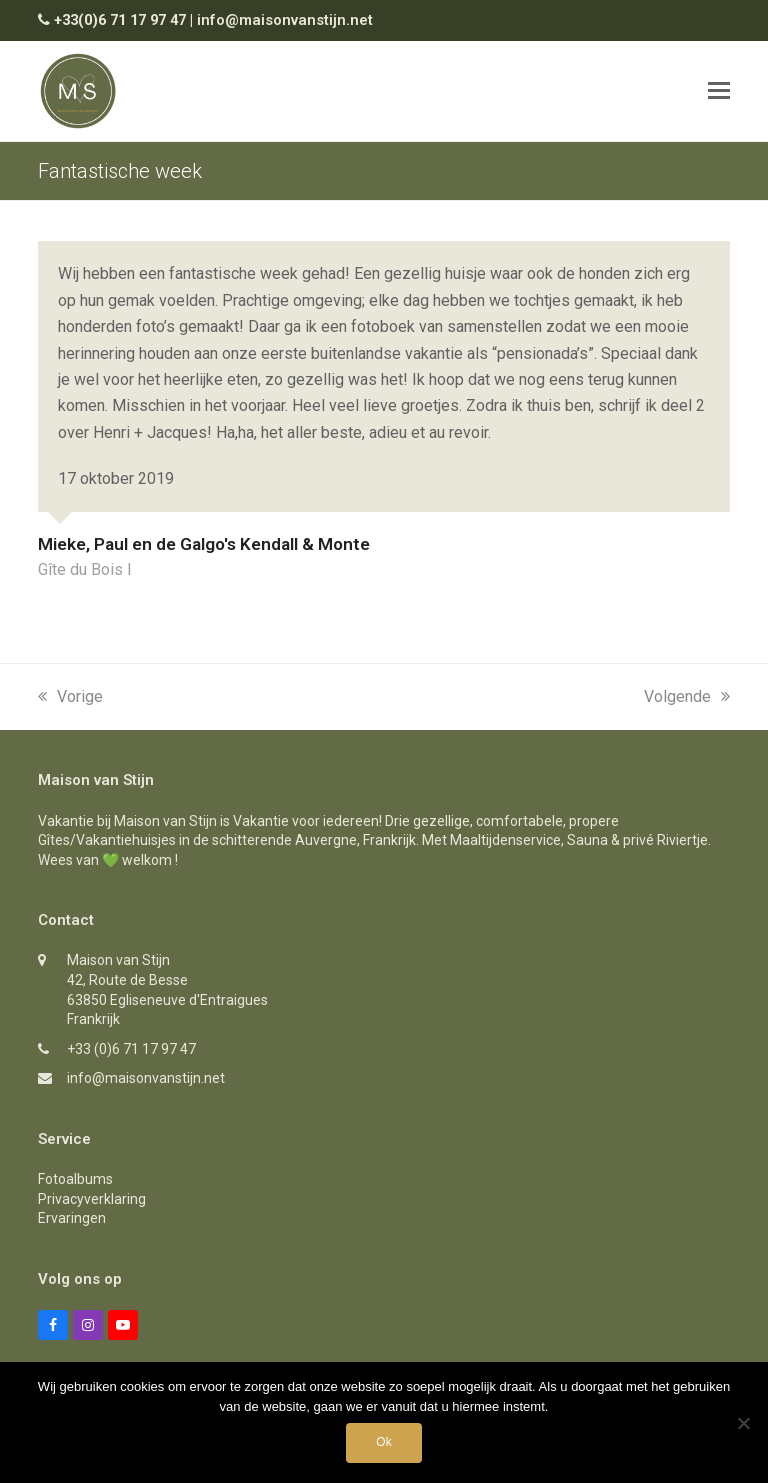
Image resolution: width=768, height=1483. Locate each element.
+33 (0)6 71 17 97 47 (131, 1049)
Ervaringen (72, 1218)
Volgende (687, 696)
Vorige (70, 696)
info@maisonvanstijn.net (285, 20)
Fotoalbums (75, 1179)
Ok (383, 1442)
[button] (719, 91)
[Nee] (743, 1423)
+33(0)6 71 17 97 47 (120, 20)
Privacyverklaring (92, 1199)
